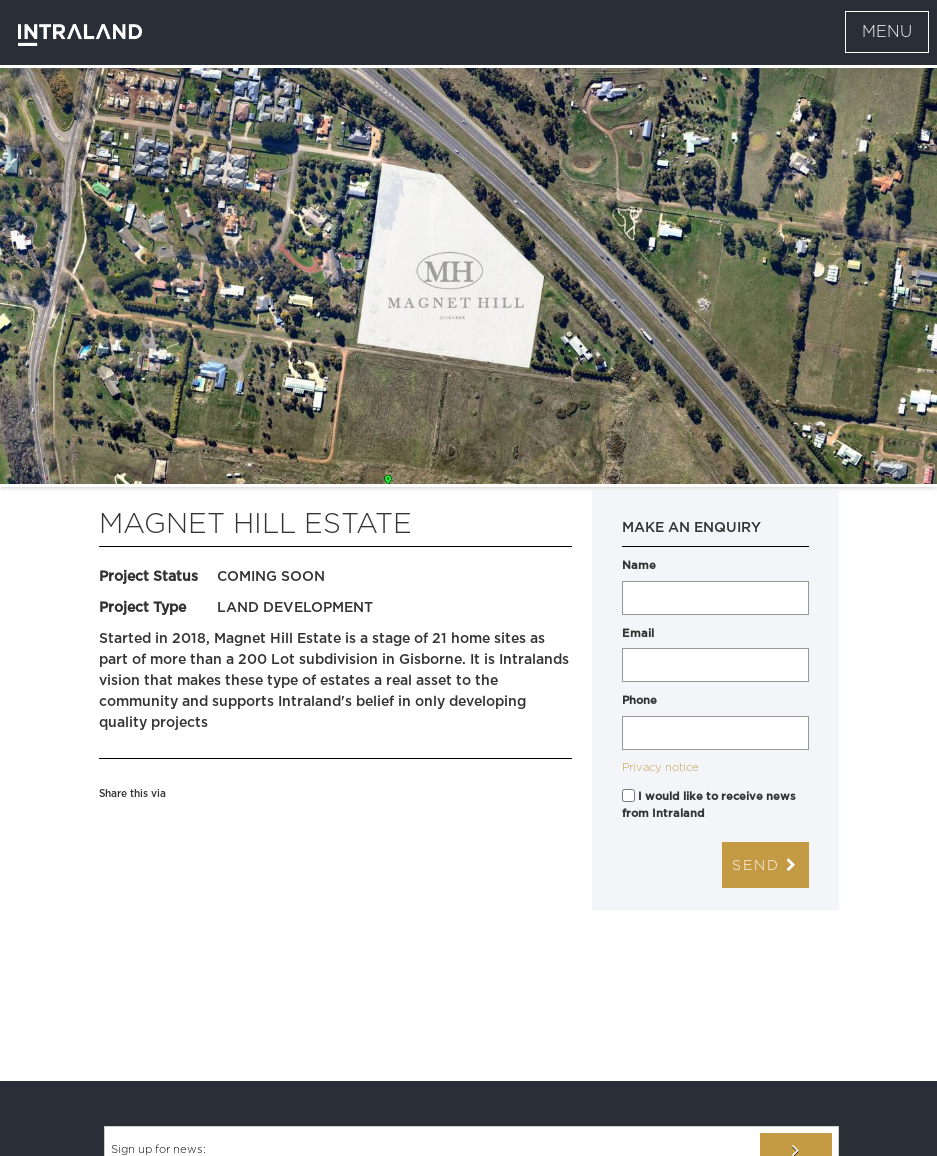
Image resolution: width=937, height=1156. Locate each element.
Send (765, 865)
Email (638, 633)
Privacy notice (660, 767)
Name (639, 565)
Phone (639, 700)
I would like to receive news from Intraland (709, 804)
